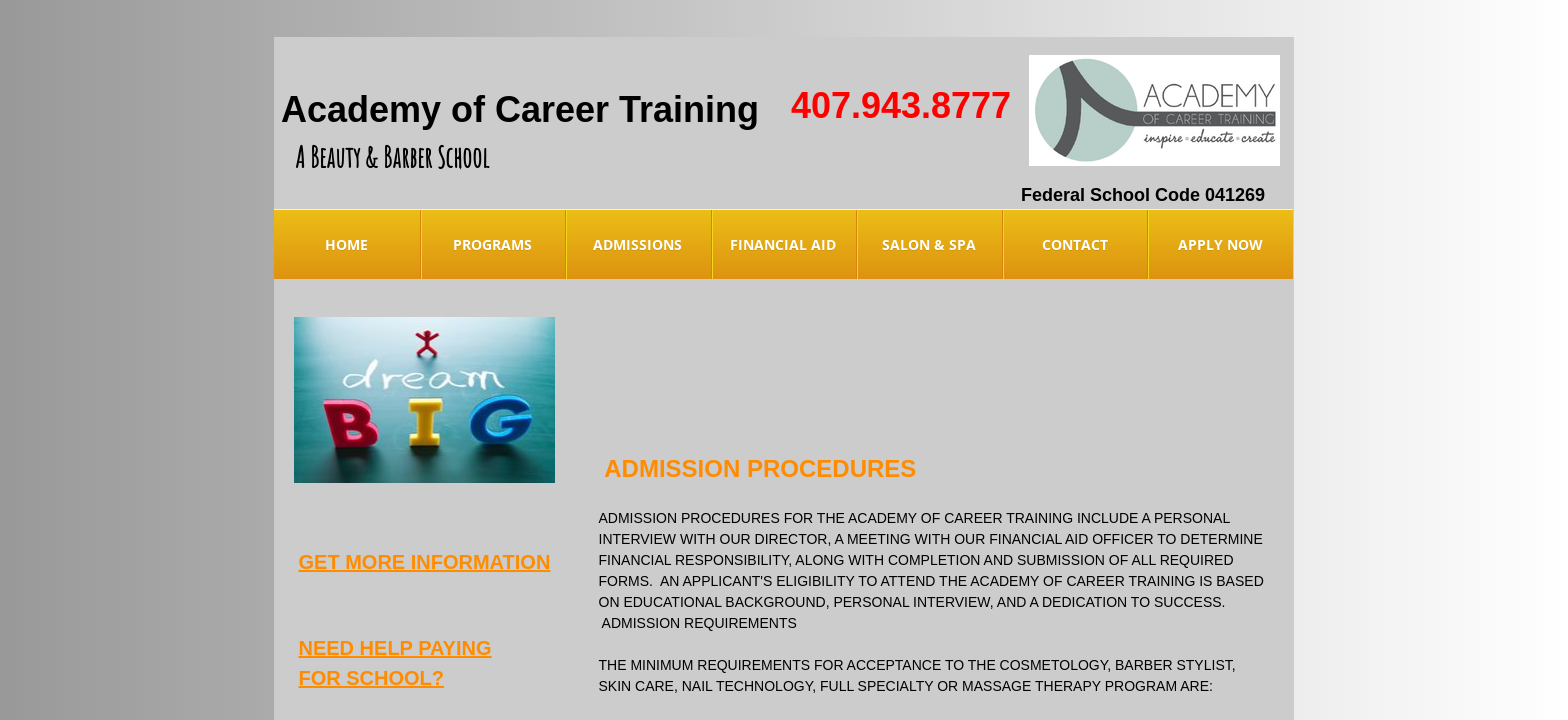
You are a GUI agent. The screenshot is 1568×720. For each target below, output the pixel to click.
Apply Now (1220, 244)
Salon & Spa (929, 244)
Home (346, 244)
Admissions (637, 244)
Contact (1075, 244)
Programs (492, 244)
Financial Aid (783, 244)
